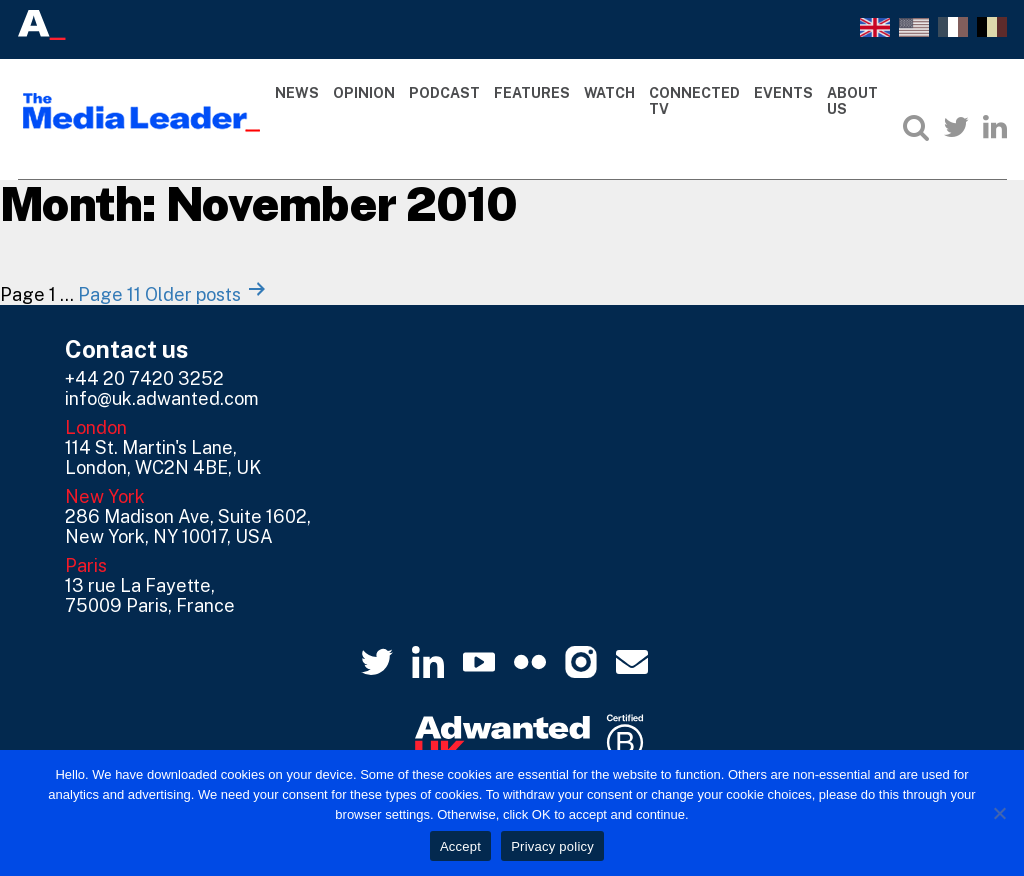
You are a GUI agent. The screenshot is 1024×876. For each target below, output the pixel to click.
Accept (460, 846)
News (297, 93)
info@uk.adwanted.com (162, 398)
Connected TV (694, 101)
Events (783, 93)
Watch (609, 93)
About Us (852, 101)
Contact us (127, 349)
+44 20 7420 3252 (144, 378)
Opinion (364, 93)
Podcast (444, 93)
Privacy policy (552, 846)
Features (532, 93)
